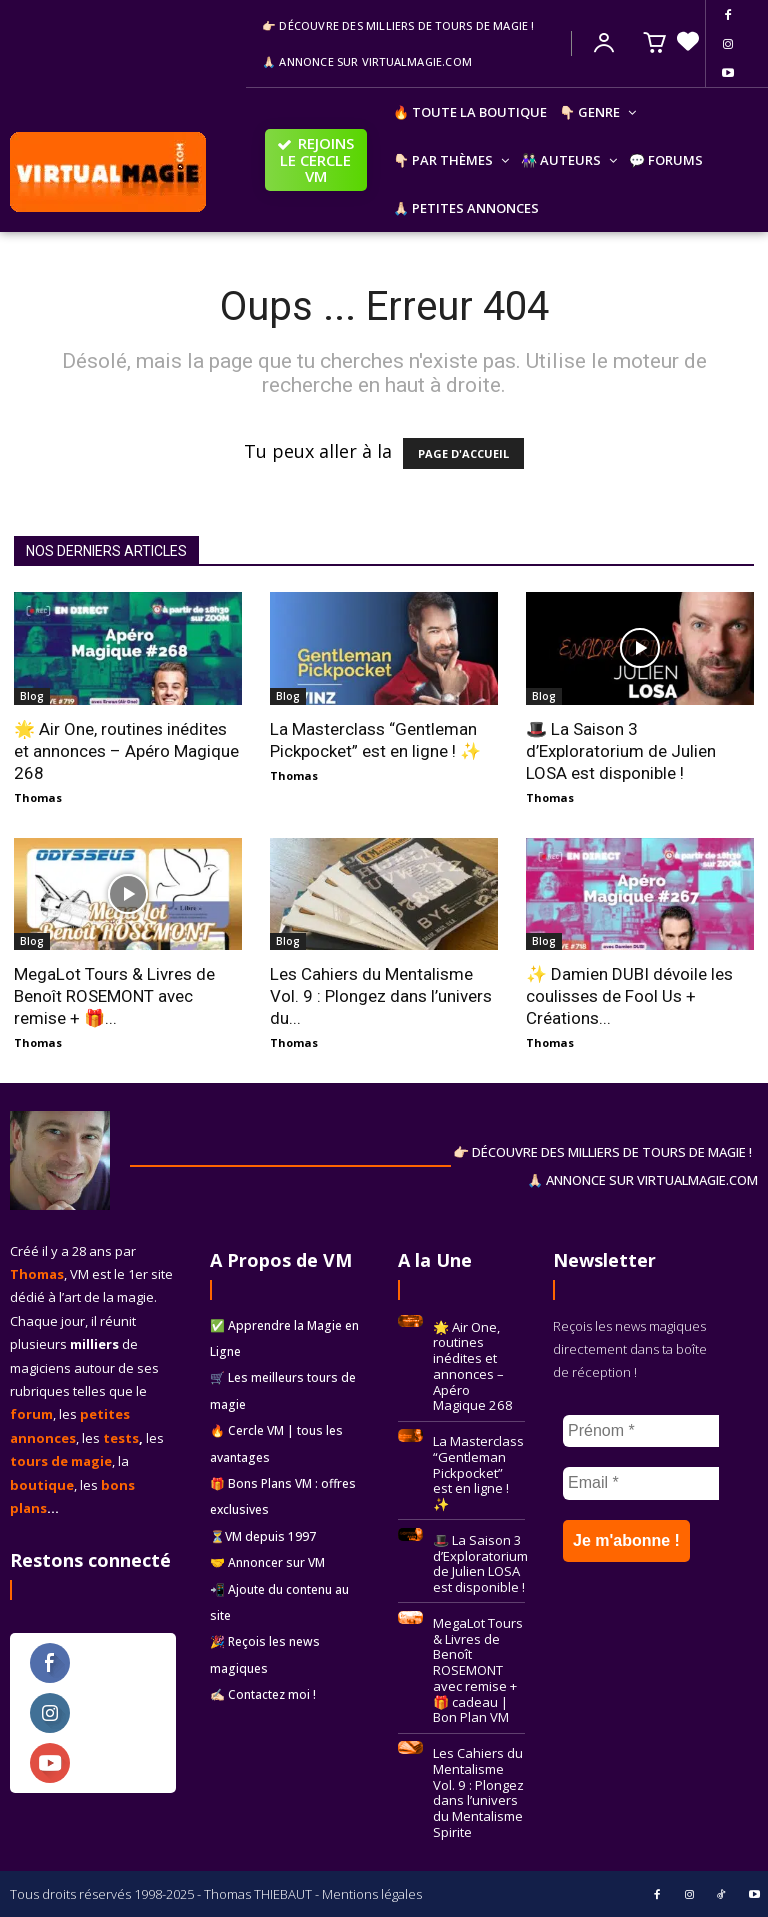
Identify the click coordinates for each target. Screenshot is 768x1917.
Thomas (38, 797)
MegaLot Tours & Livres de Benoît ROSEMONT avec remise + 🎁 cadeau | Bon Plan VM (478, 1668)
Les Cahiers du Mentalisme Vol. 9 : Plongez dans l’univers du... (381, 996)
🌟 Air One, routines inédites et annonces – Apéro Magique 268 (126, 751)
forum (31, 1414)
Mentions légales (372, 1894)
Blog (32, 696)
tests (121, 1438)
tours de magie (61, 1461)
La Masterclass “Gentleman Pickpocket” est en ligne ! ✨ (478, 1471)
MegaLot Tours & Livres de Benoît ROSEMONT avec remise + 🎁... (114, 996)
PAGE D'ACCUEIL (463, 453)
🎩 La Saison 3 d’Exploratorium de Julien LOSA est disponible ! (621, 751)
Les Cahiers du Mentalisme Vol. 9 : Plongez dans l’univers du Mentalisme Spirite (478, 1789)
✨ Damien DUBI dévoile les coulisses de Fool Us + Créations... (629, 996)
